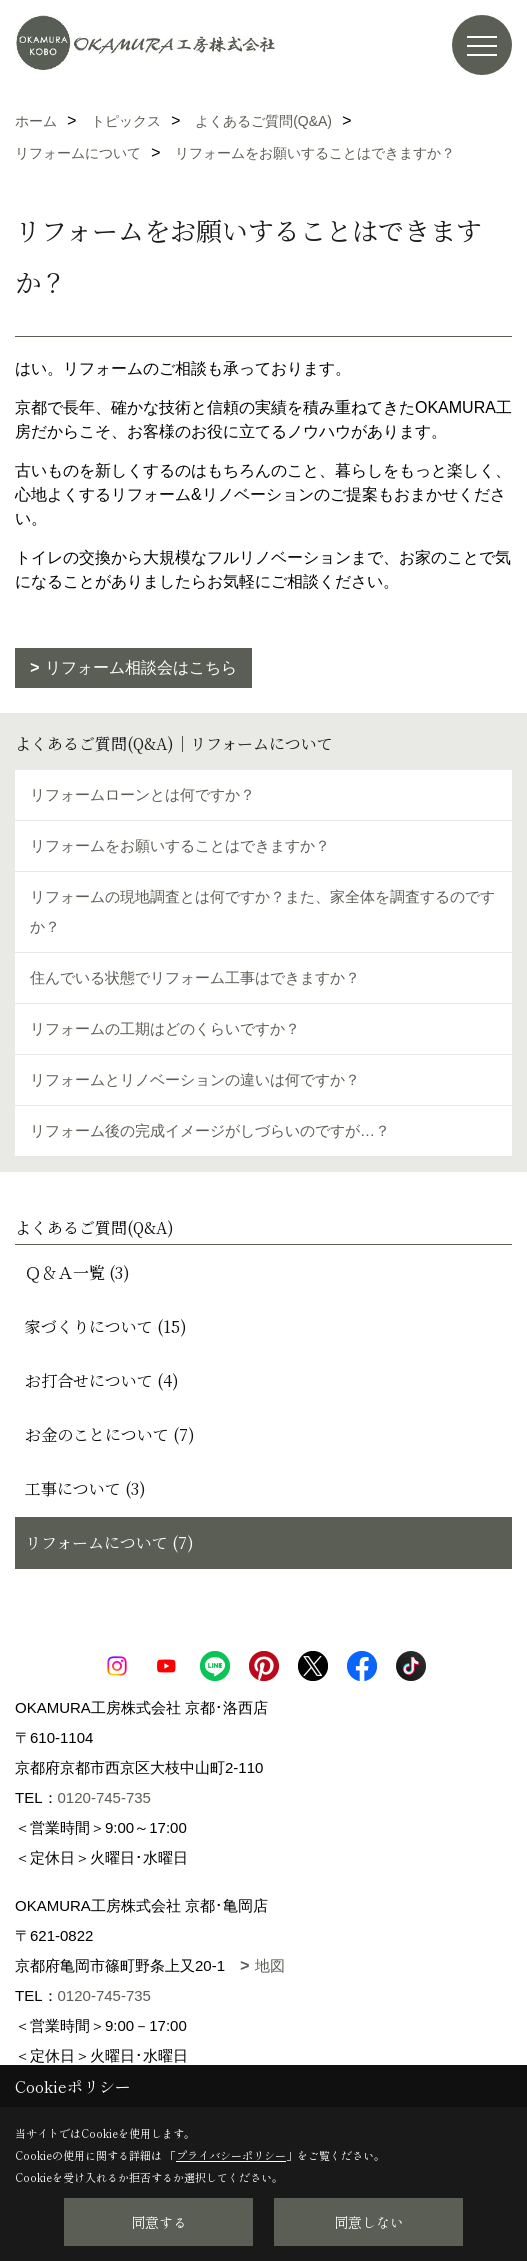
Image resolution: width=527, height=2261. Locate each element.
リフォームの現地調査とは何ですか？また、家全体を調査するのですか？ (262, 911)
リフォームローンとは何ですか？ (142, 794)
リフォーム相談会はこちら (141, 667)
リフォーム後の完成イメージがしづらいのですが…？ (210, 1130)
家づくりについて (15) (106, 1326)
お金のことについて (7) (110, 1434)
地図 (270, 1965)
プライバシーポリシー (231, 2155)
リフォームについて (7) (109, 1542)
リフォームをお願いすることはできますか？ (180, 845)
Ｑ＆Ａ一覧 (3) (77, 1272)
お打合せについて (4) (102, 1380)
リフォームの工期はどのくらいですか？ (165, 1028)
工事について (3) (85, 1488)
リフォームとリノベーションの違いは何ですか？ (195, 1079)
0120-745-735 (104, 1797)
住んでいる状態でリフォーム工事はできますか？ (195, 977)
